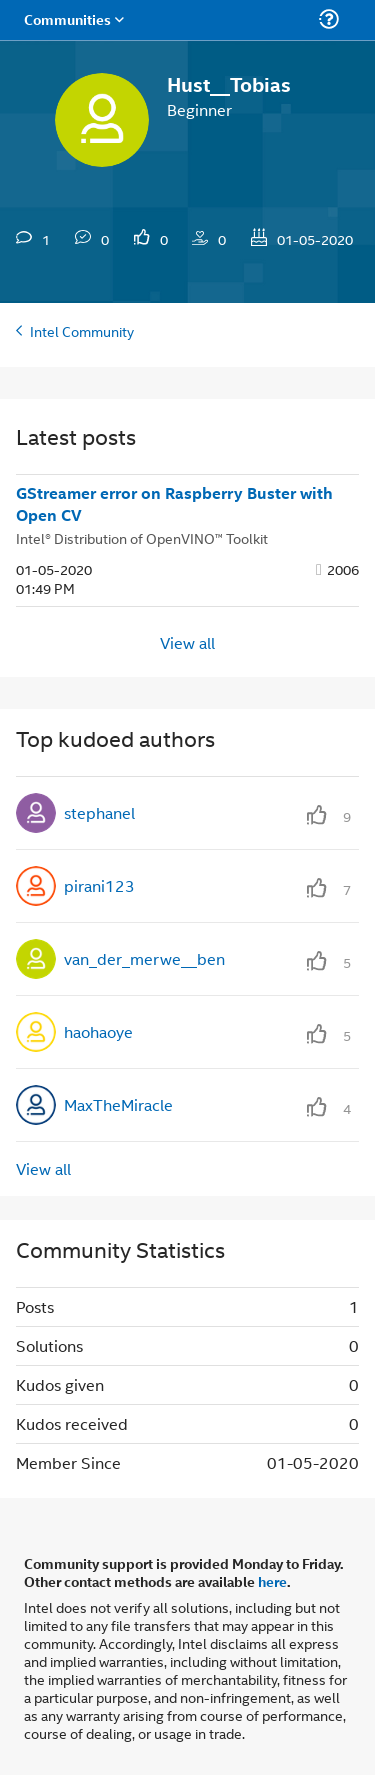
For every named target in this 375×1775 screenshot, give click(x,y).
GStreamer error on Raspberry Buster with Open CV (174, 504)
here (272, 1581)
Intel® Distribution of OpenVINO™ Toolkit (142, 537)
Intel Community (82, 330)
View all (187, 641)
